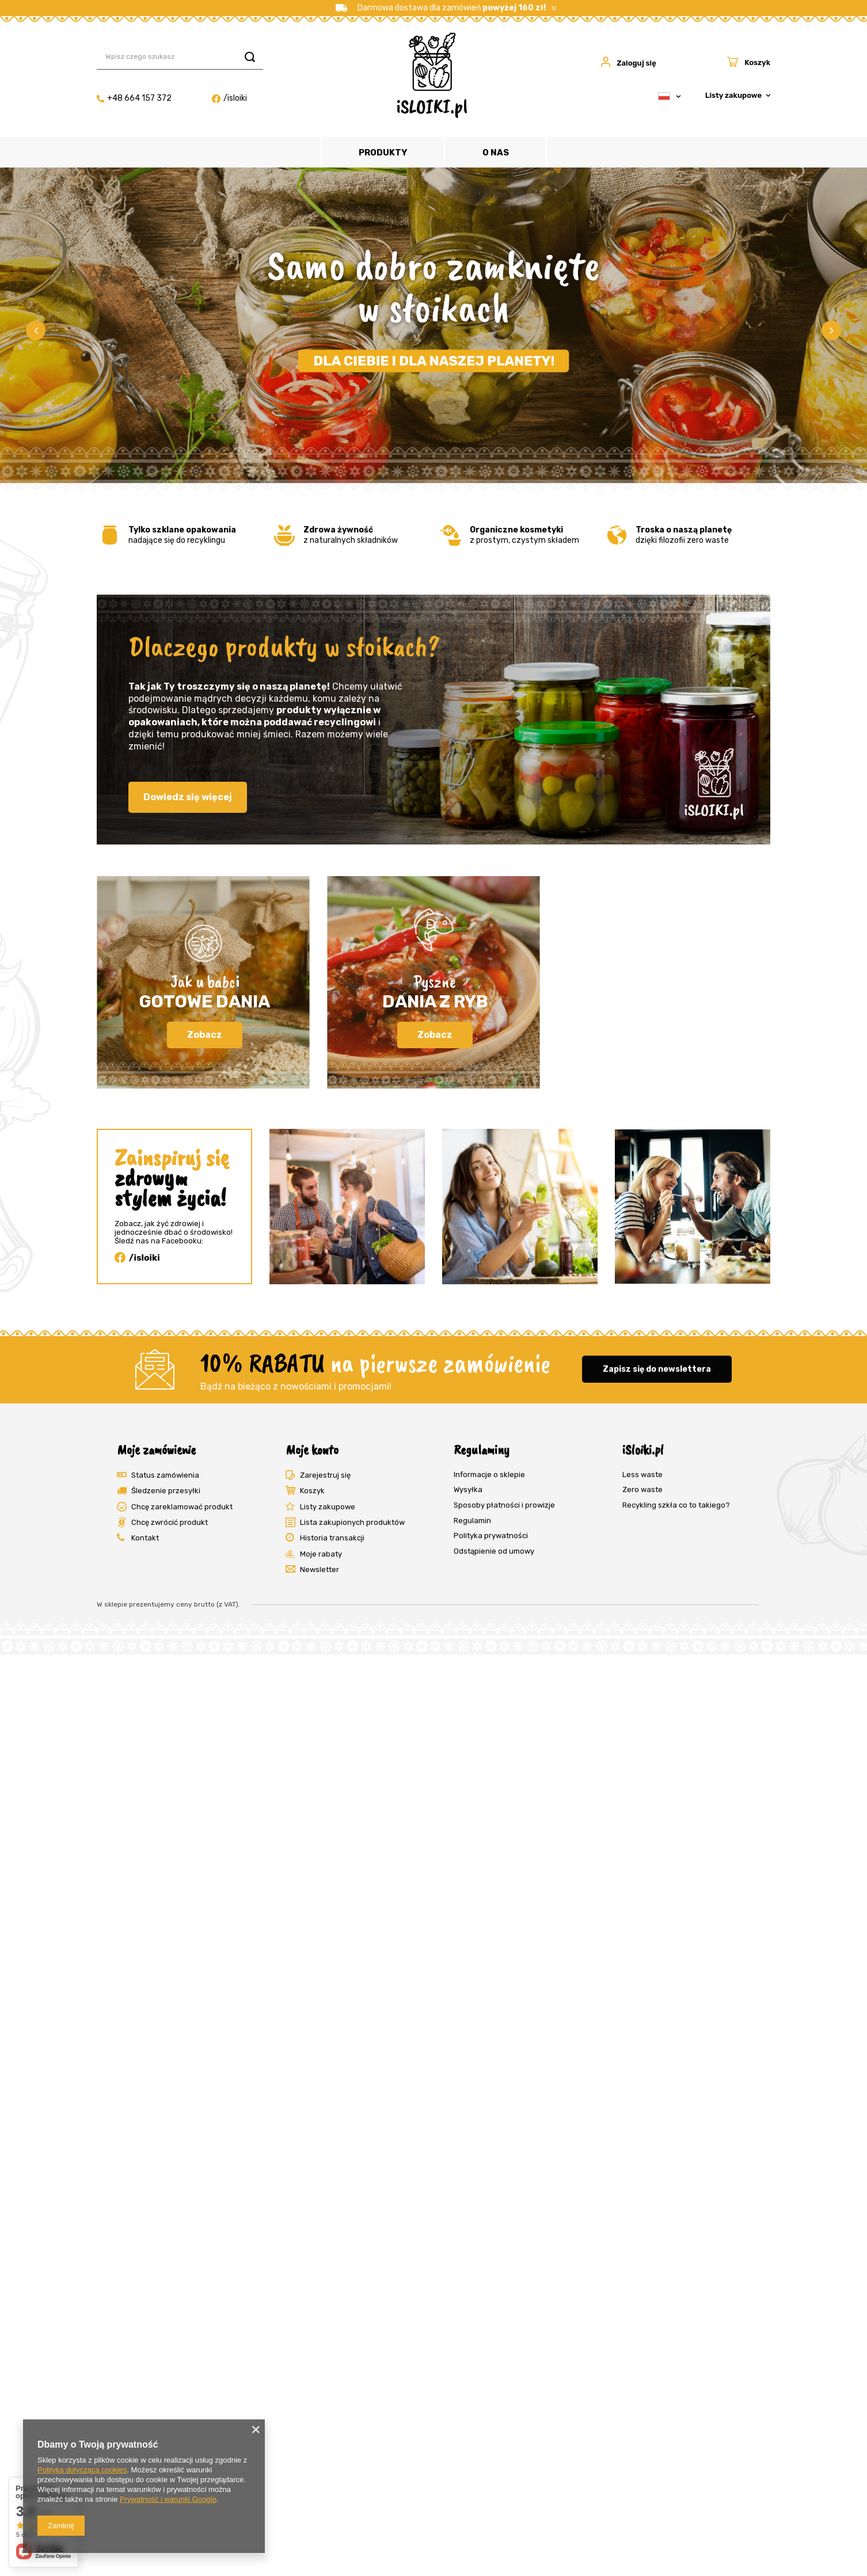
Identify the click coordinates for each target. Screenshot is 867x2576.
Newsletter (319, 1569)
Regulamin (472, 1520)
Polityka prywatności (491, 1535)
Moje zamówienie (156, 1449)
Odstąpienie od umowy (494, 1551)
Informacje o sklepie (489, 1474)
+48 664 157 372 (134, 98)
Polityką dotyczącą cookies (82, 2469)
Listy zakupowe (733, 95)
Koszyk (312, 1490)
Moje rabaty (321, 1554)
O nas (495, 152)
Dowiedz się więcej (187, 797)
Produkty (383, 152)
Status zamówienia (165, 1475)
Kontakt (145, 1538)
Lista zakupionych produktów (352, 1522)
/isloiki (229, 98)
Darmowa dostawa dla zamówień (441, 8)
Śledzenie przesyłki (165, 1490)
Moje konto (312, 1449)
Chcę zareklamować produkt (182, 1506)
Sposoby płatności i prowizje (504, 1505)
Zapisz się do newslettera (657, 1369)
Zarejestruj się (325, 1475)
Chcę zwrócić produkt (169, 1522)
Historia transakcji (332, 1538)
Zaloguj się (636, 63)
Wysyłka (468, 1489)
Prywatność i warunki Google (168, 2499)
